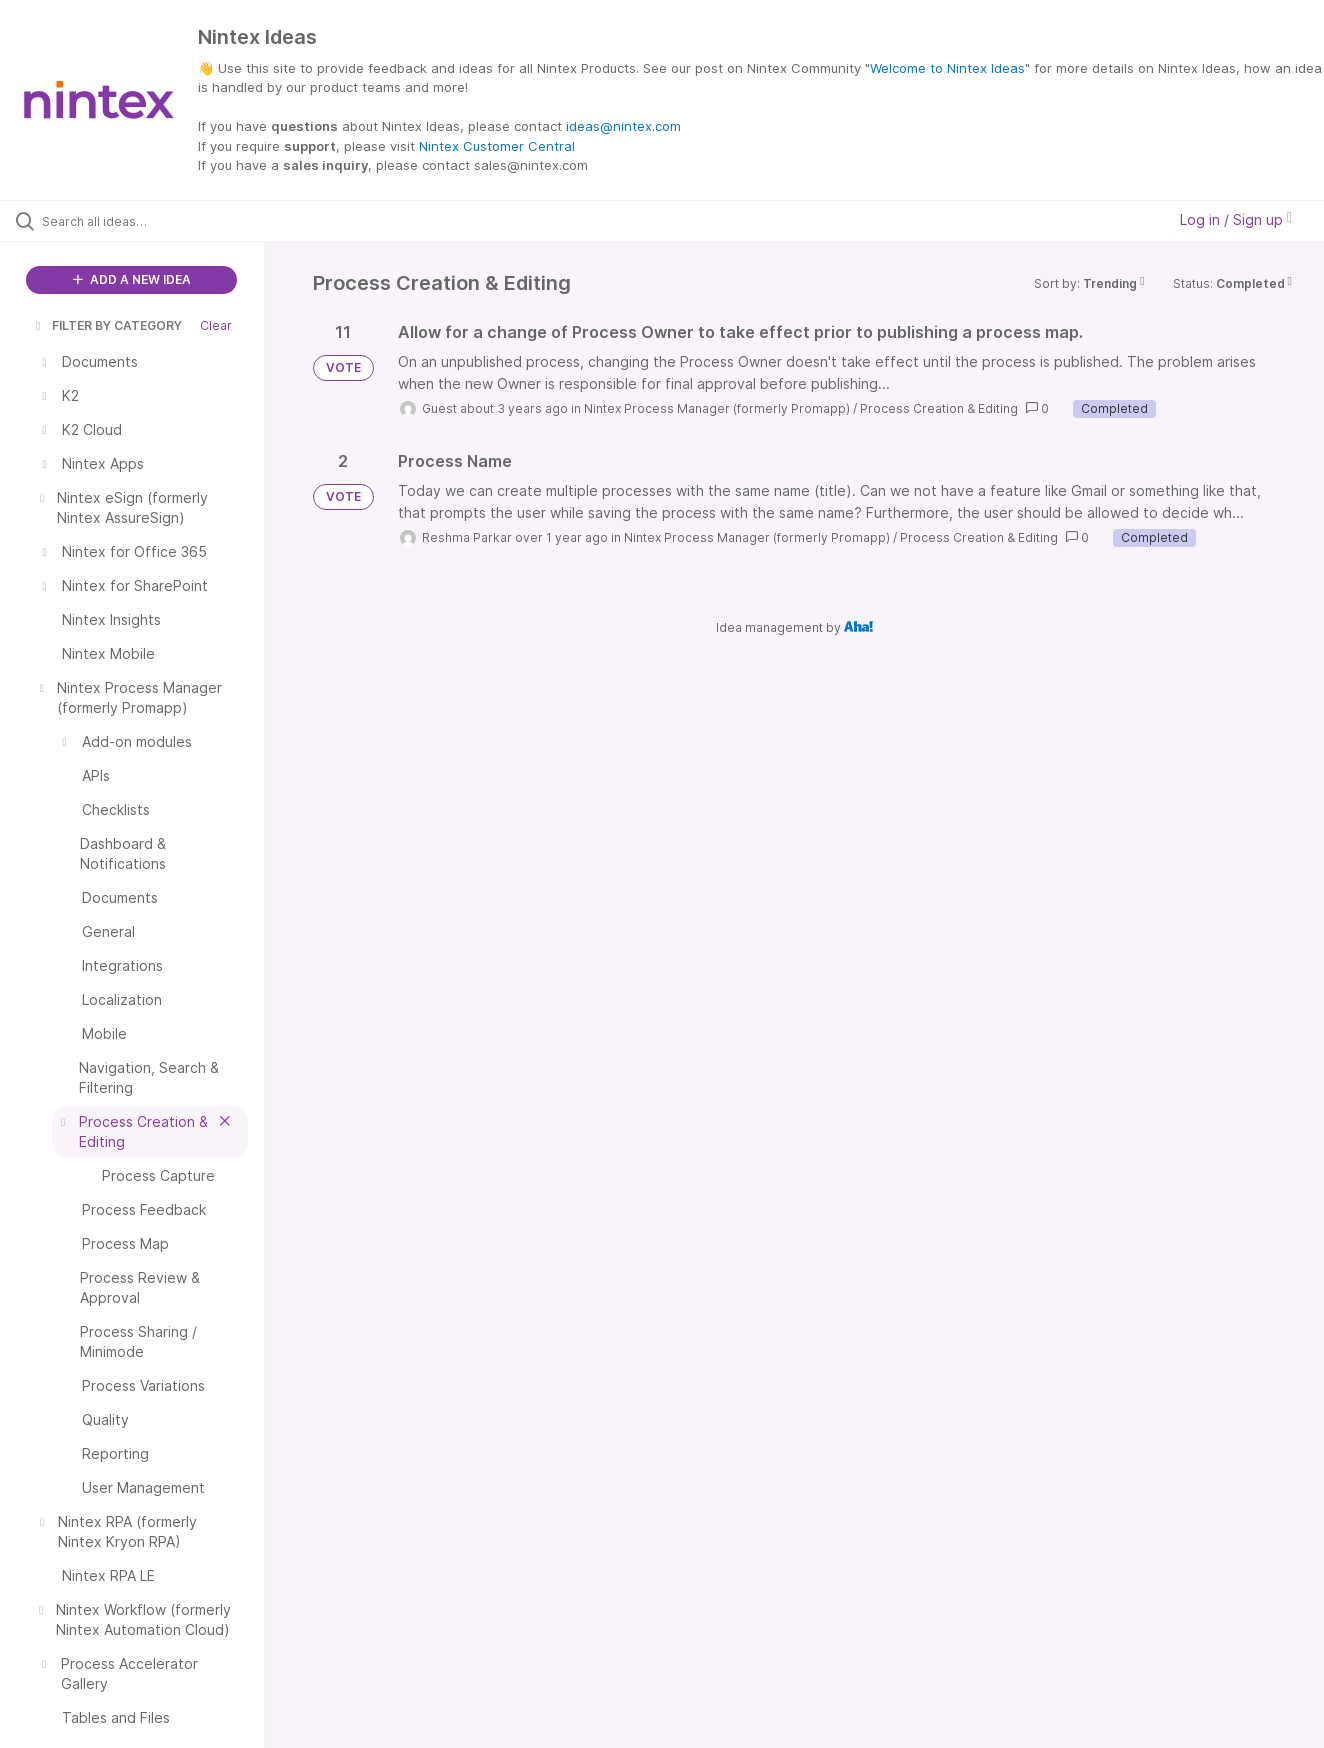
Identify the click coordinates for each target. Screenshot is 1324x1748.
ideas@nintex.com (623, 126)
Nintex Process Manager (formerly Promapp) (717, 408)
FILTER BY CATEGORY (107, 325)
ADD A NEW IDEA (132, 279)
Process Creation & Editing (939, 408)
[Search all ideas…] (157, 221)
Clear (216, 325)
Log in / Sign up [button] (1236, 219)
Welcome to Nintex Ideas (947, 68)
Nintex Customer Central (497, 146)
